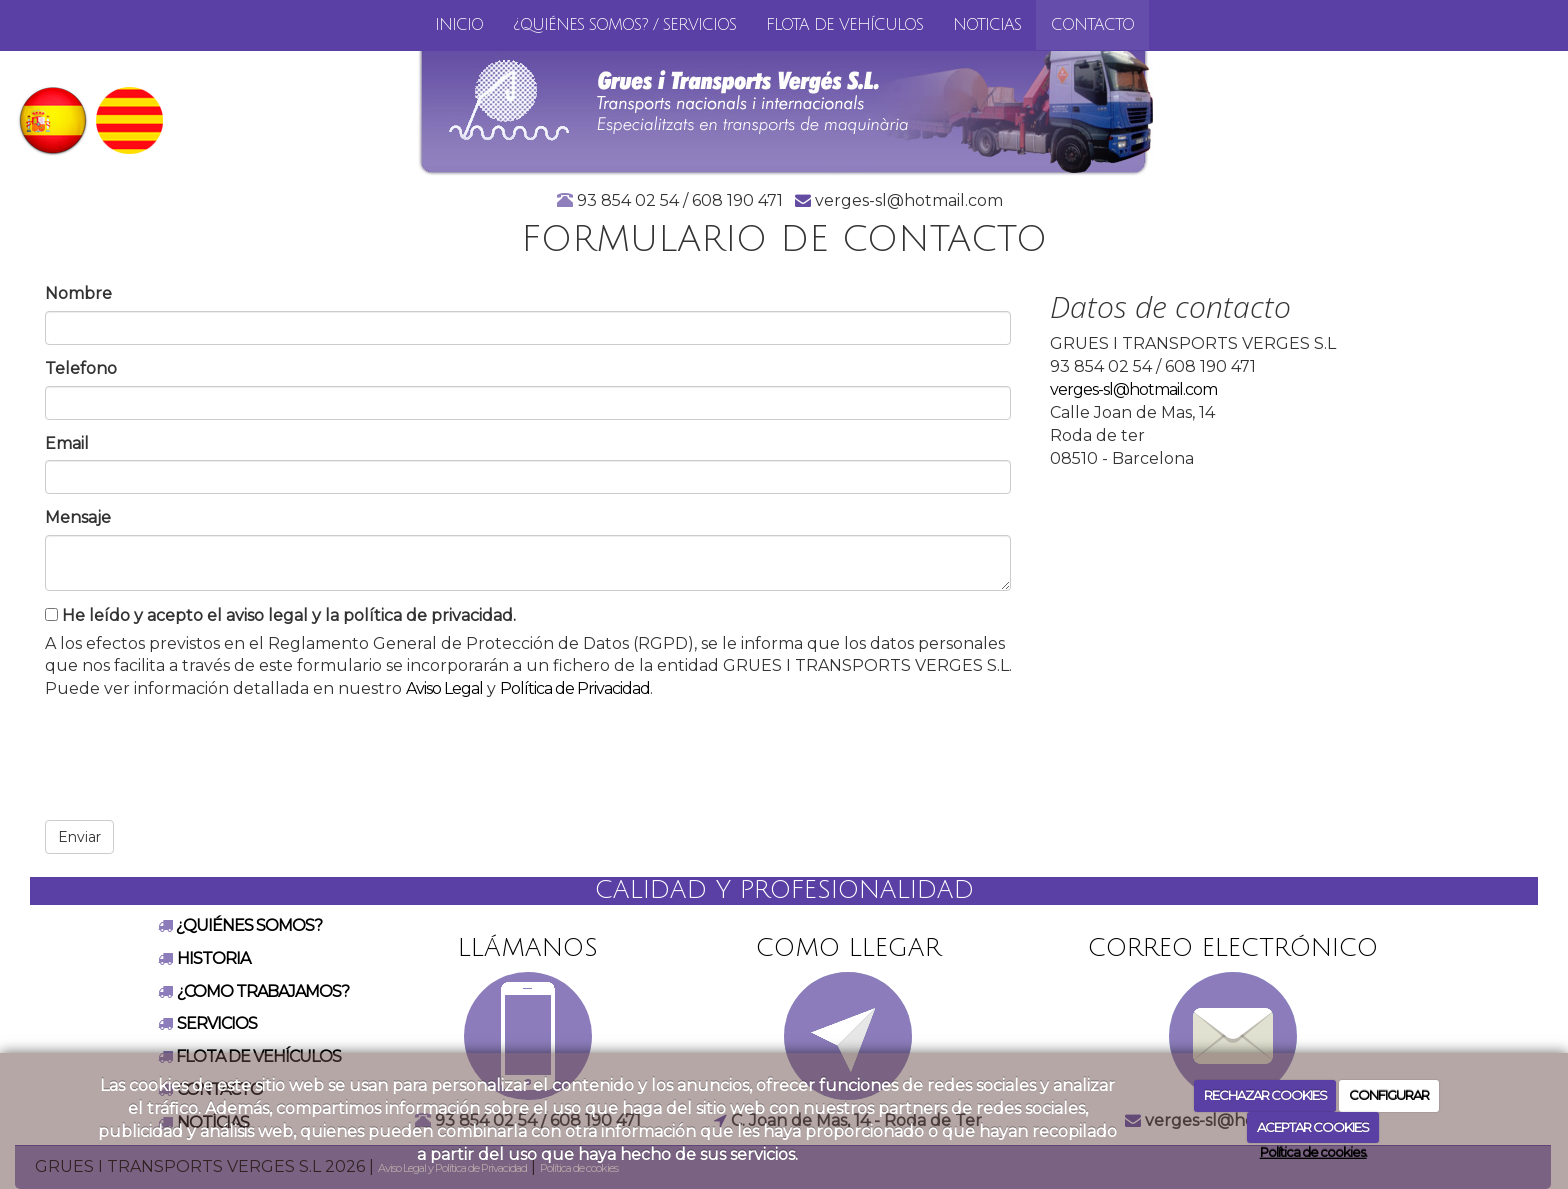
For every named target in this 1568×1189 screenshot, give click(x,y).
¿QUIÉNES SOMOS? (247, 925)
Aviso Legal (444, 688)
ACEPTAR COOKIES (1313, 1127)
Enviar (79, 837)
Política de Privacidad (575, 688)
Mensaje (78, 517)
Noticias (987, 25)
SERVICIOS (217, 1023)
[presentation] (197, 753)
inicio (459, 25)
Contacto (1092, 25)
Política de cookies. (1313, 1152)
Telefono (81, 368)
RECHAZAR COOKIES (1265, 1095)
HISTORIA (213, 958)
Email (67, 443)
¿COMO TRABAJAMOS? (263, 991)
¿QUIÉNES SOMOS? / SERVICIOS (624, 25)
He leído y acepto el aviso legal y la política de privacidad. (280, 615)
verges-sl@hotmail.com (1133, 389)
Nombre (78, 293)
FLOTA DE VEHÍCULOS (844, 25)
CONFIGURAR (1389, 1095)
